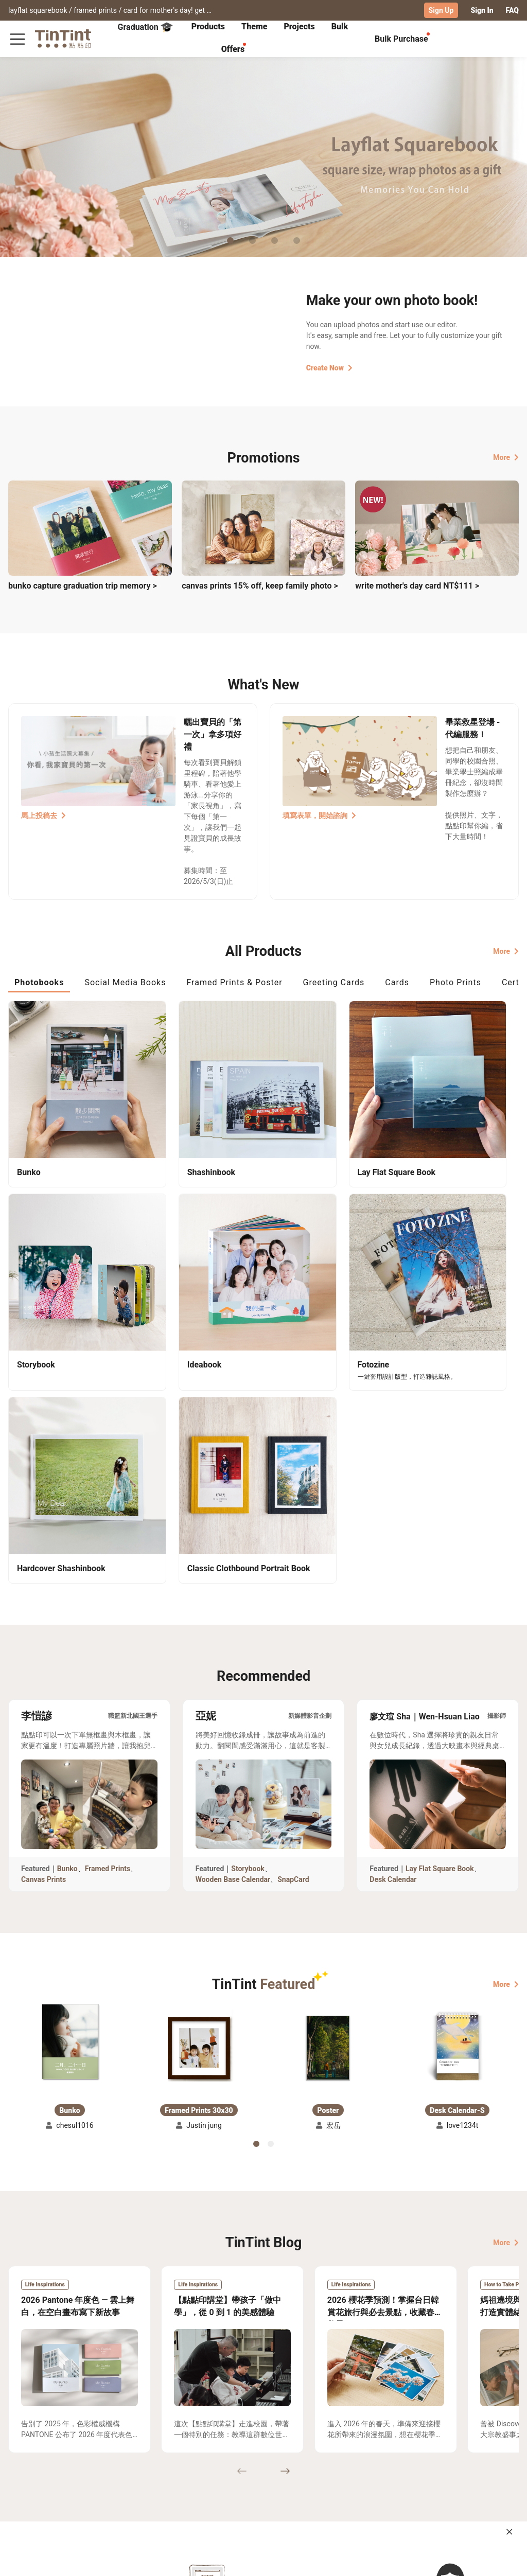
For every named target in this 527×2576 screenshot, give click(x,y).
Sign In (481, 10)
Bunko (67, 1598)
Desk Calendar (393, 1609)
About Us (215, 2467)
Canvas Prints (43, 1609)
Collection (25, 2467)
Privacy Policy (162, 2497)
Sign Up (441, 10)
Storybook (248, 1598)
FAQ (512, 10)
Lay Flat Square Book (440, 1598)
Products (208, 26)
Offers (232, 49)
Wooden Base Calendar (233, 1609)
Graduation (145, 27)
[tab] (208, 27)
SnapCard (293, 1609)
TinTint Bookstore (274, 2467)
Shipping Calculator (92, 2467)
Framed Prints (108, 1598)
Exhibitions (27, 2482)
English (500, 2560)
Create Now (329, 367)
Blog (207, 2482)
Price (67, 2482)
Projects (299, 26)
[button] (70, 1770)
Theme (254, 26)
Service (150, 2482)
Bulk (339, 26)
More (506, 457)
